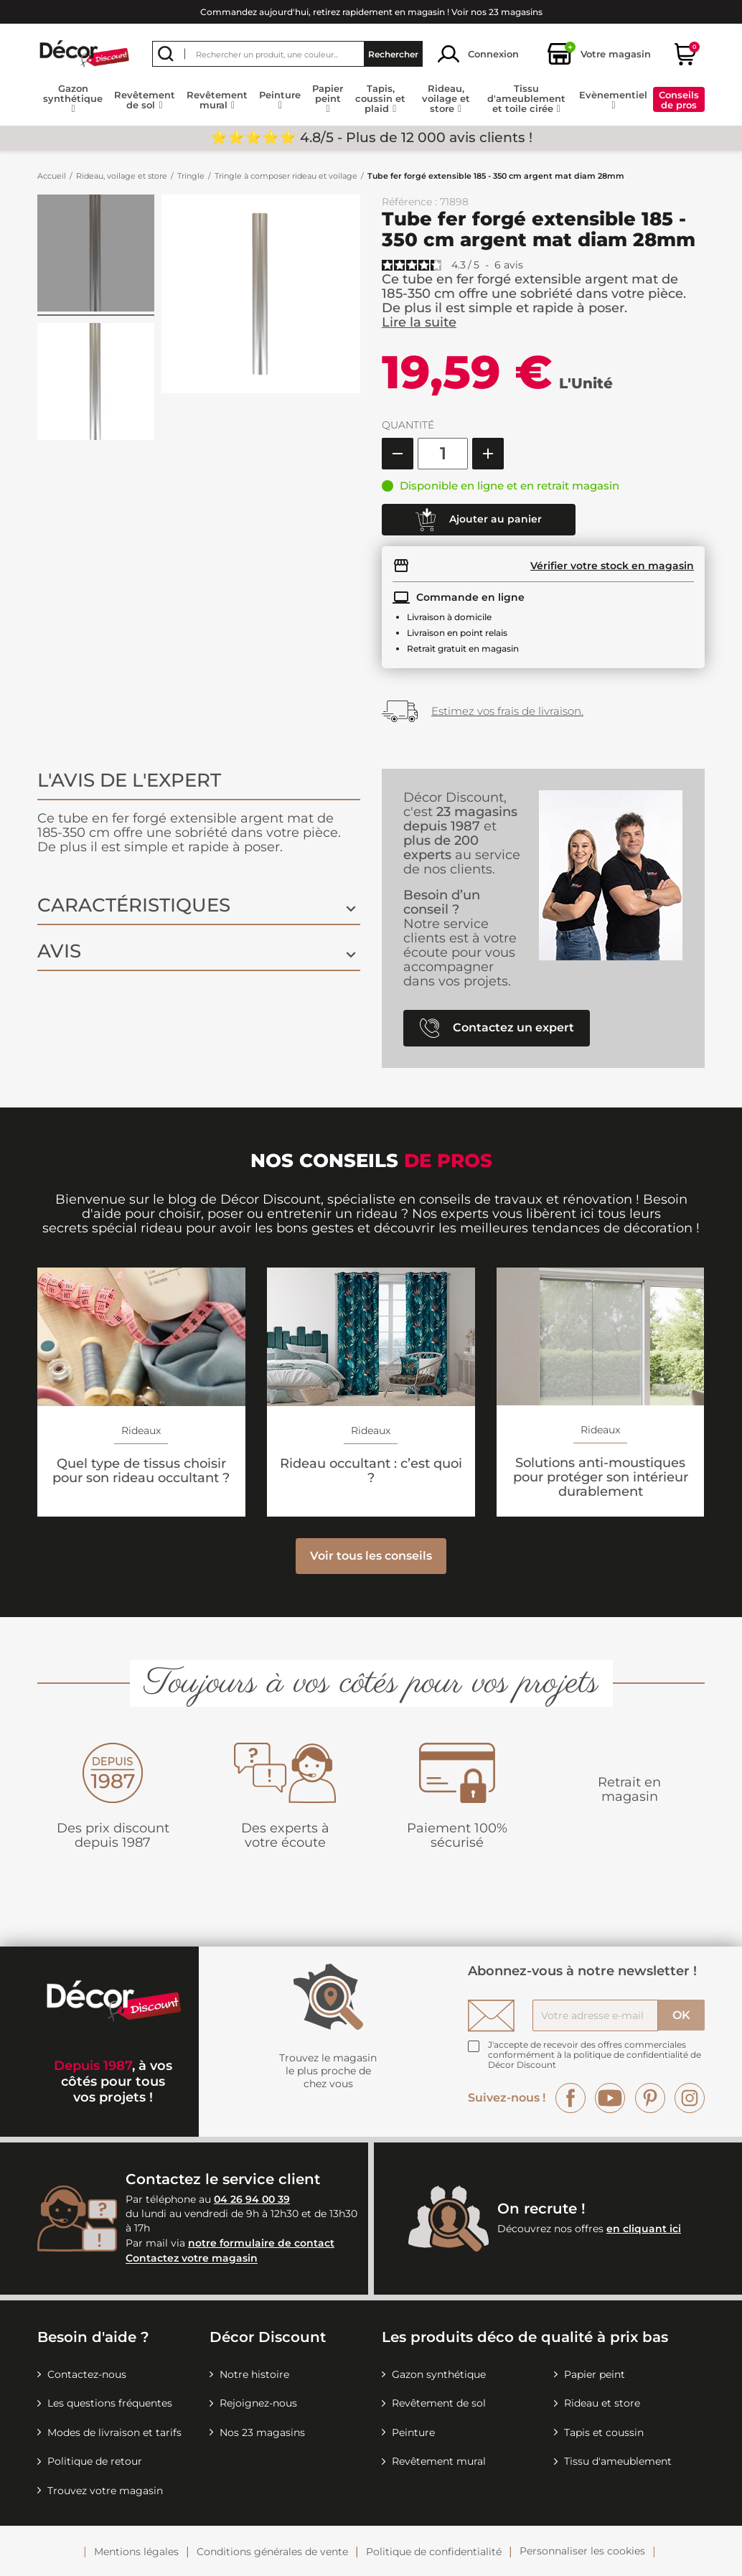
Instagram (690, 2098)
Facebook (570, 2098)
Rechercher (393, 54)
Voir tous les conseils (371, 1556)
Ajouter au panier (478, 519)
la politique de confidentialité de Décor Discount (594, 2059)
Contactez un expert (497, 1028)
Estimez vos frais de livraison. (507, 711)
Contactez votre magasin (192, 2258)
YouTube (610, 2098)
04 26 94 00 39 (252, 2199)
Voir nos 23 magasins (497, 11)
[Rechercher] (287, 54)
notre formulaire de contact (261, 2243)
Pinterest (650, 2098)
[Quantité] (443, 453)
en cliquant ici (643, 2228)
